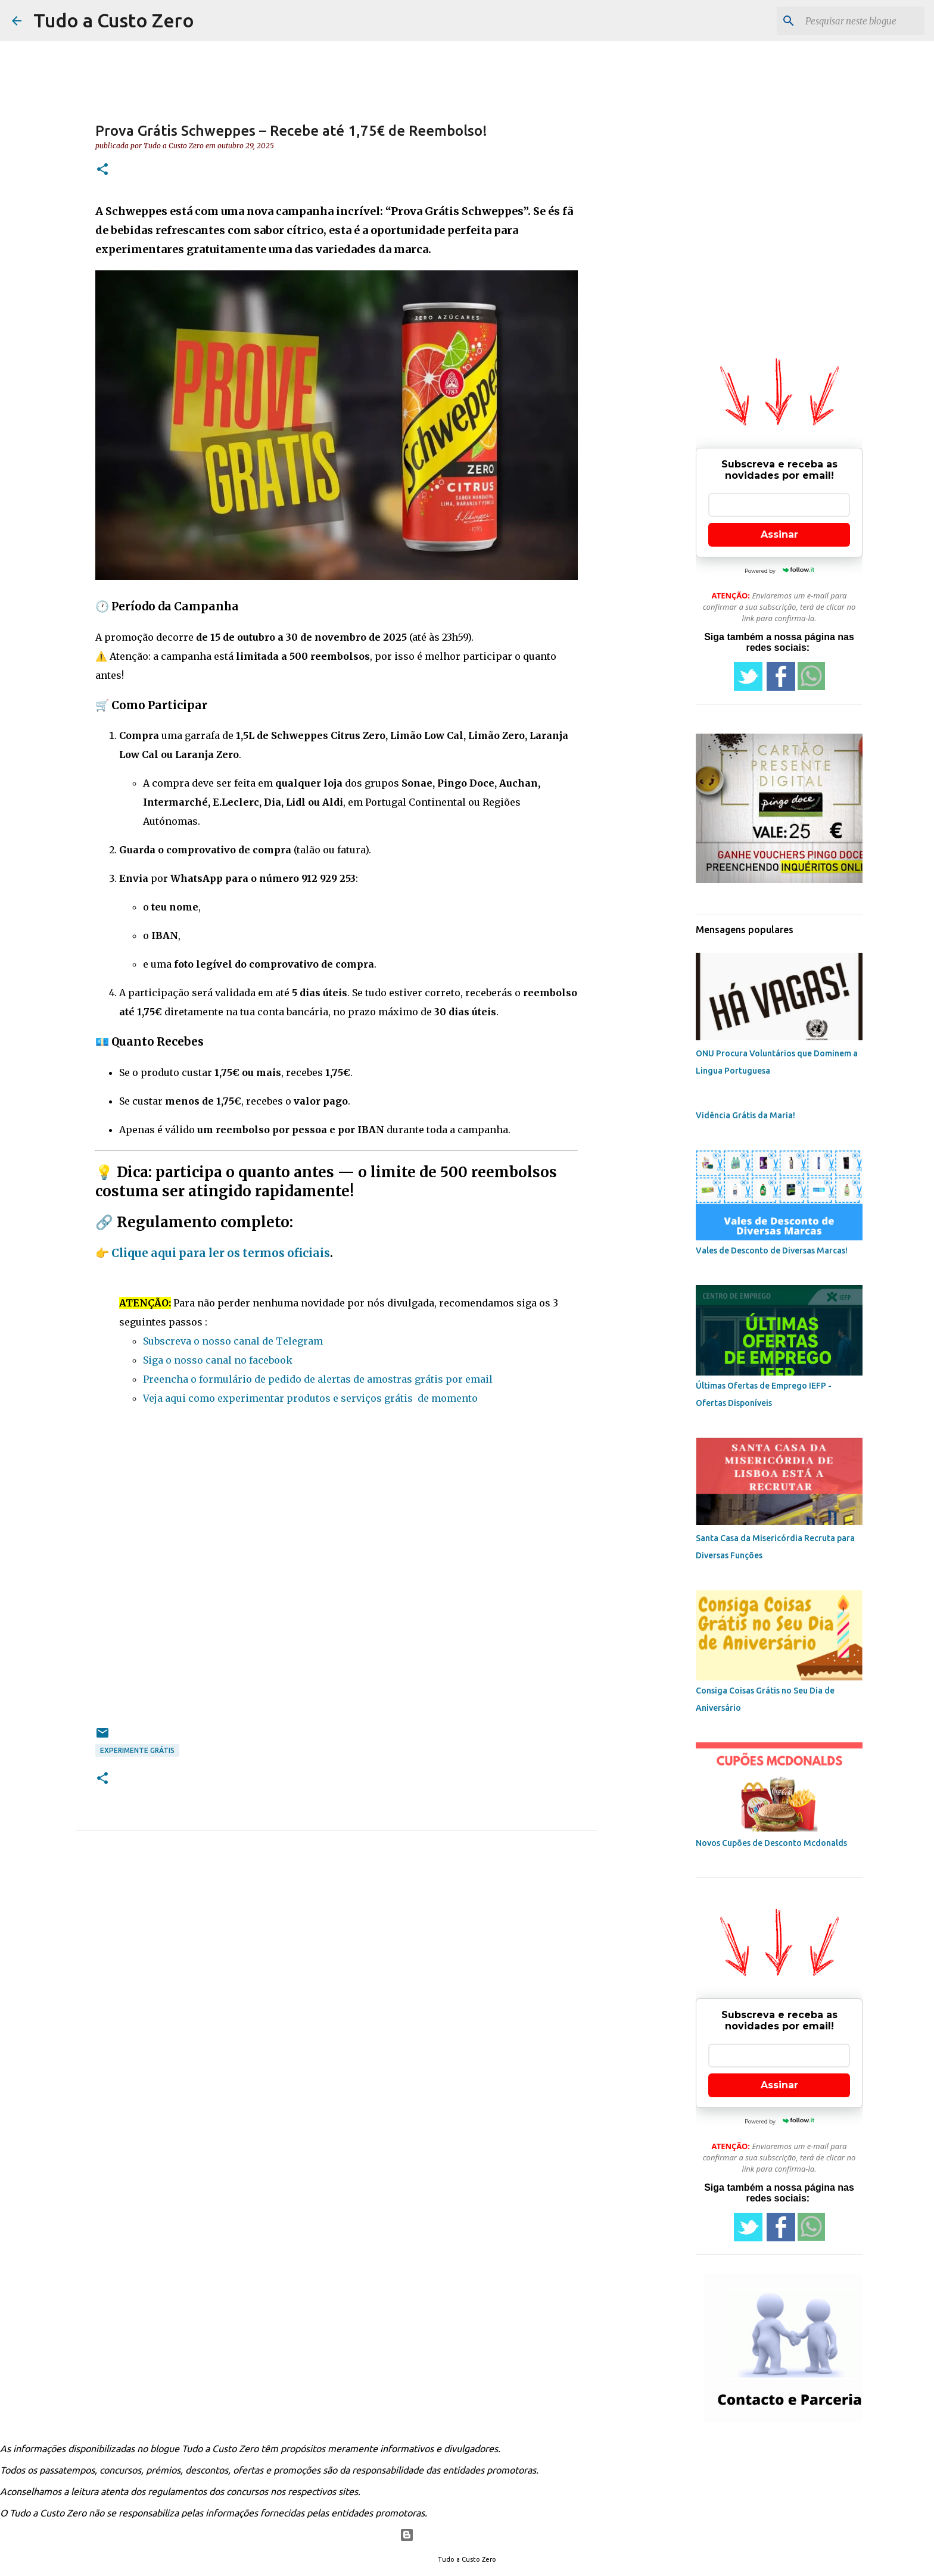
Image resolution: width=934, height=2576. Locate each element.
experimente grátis (137, 1750)
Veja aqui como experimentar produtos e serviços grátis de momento (310, 1398)
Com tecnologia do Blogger (467, 2535)
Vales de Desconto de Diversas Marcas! (772, 1250)
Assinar (779, 534)
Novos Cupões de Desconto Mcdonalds (771, 1843)
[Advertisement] (336, 1581)
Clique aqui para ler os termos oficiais (220, 1253)
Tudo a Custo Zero (113, 20)
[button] (102, 170)
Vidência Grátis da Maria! (745, 1115)
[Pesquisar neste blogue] (861, 21)
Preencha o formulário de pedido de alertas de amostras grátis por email (318, 1379)
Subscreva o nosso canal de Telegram (233, 1341)
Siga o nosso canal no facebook (217, 1360)
